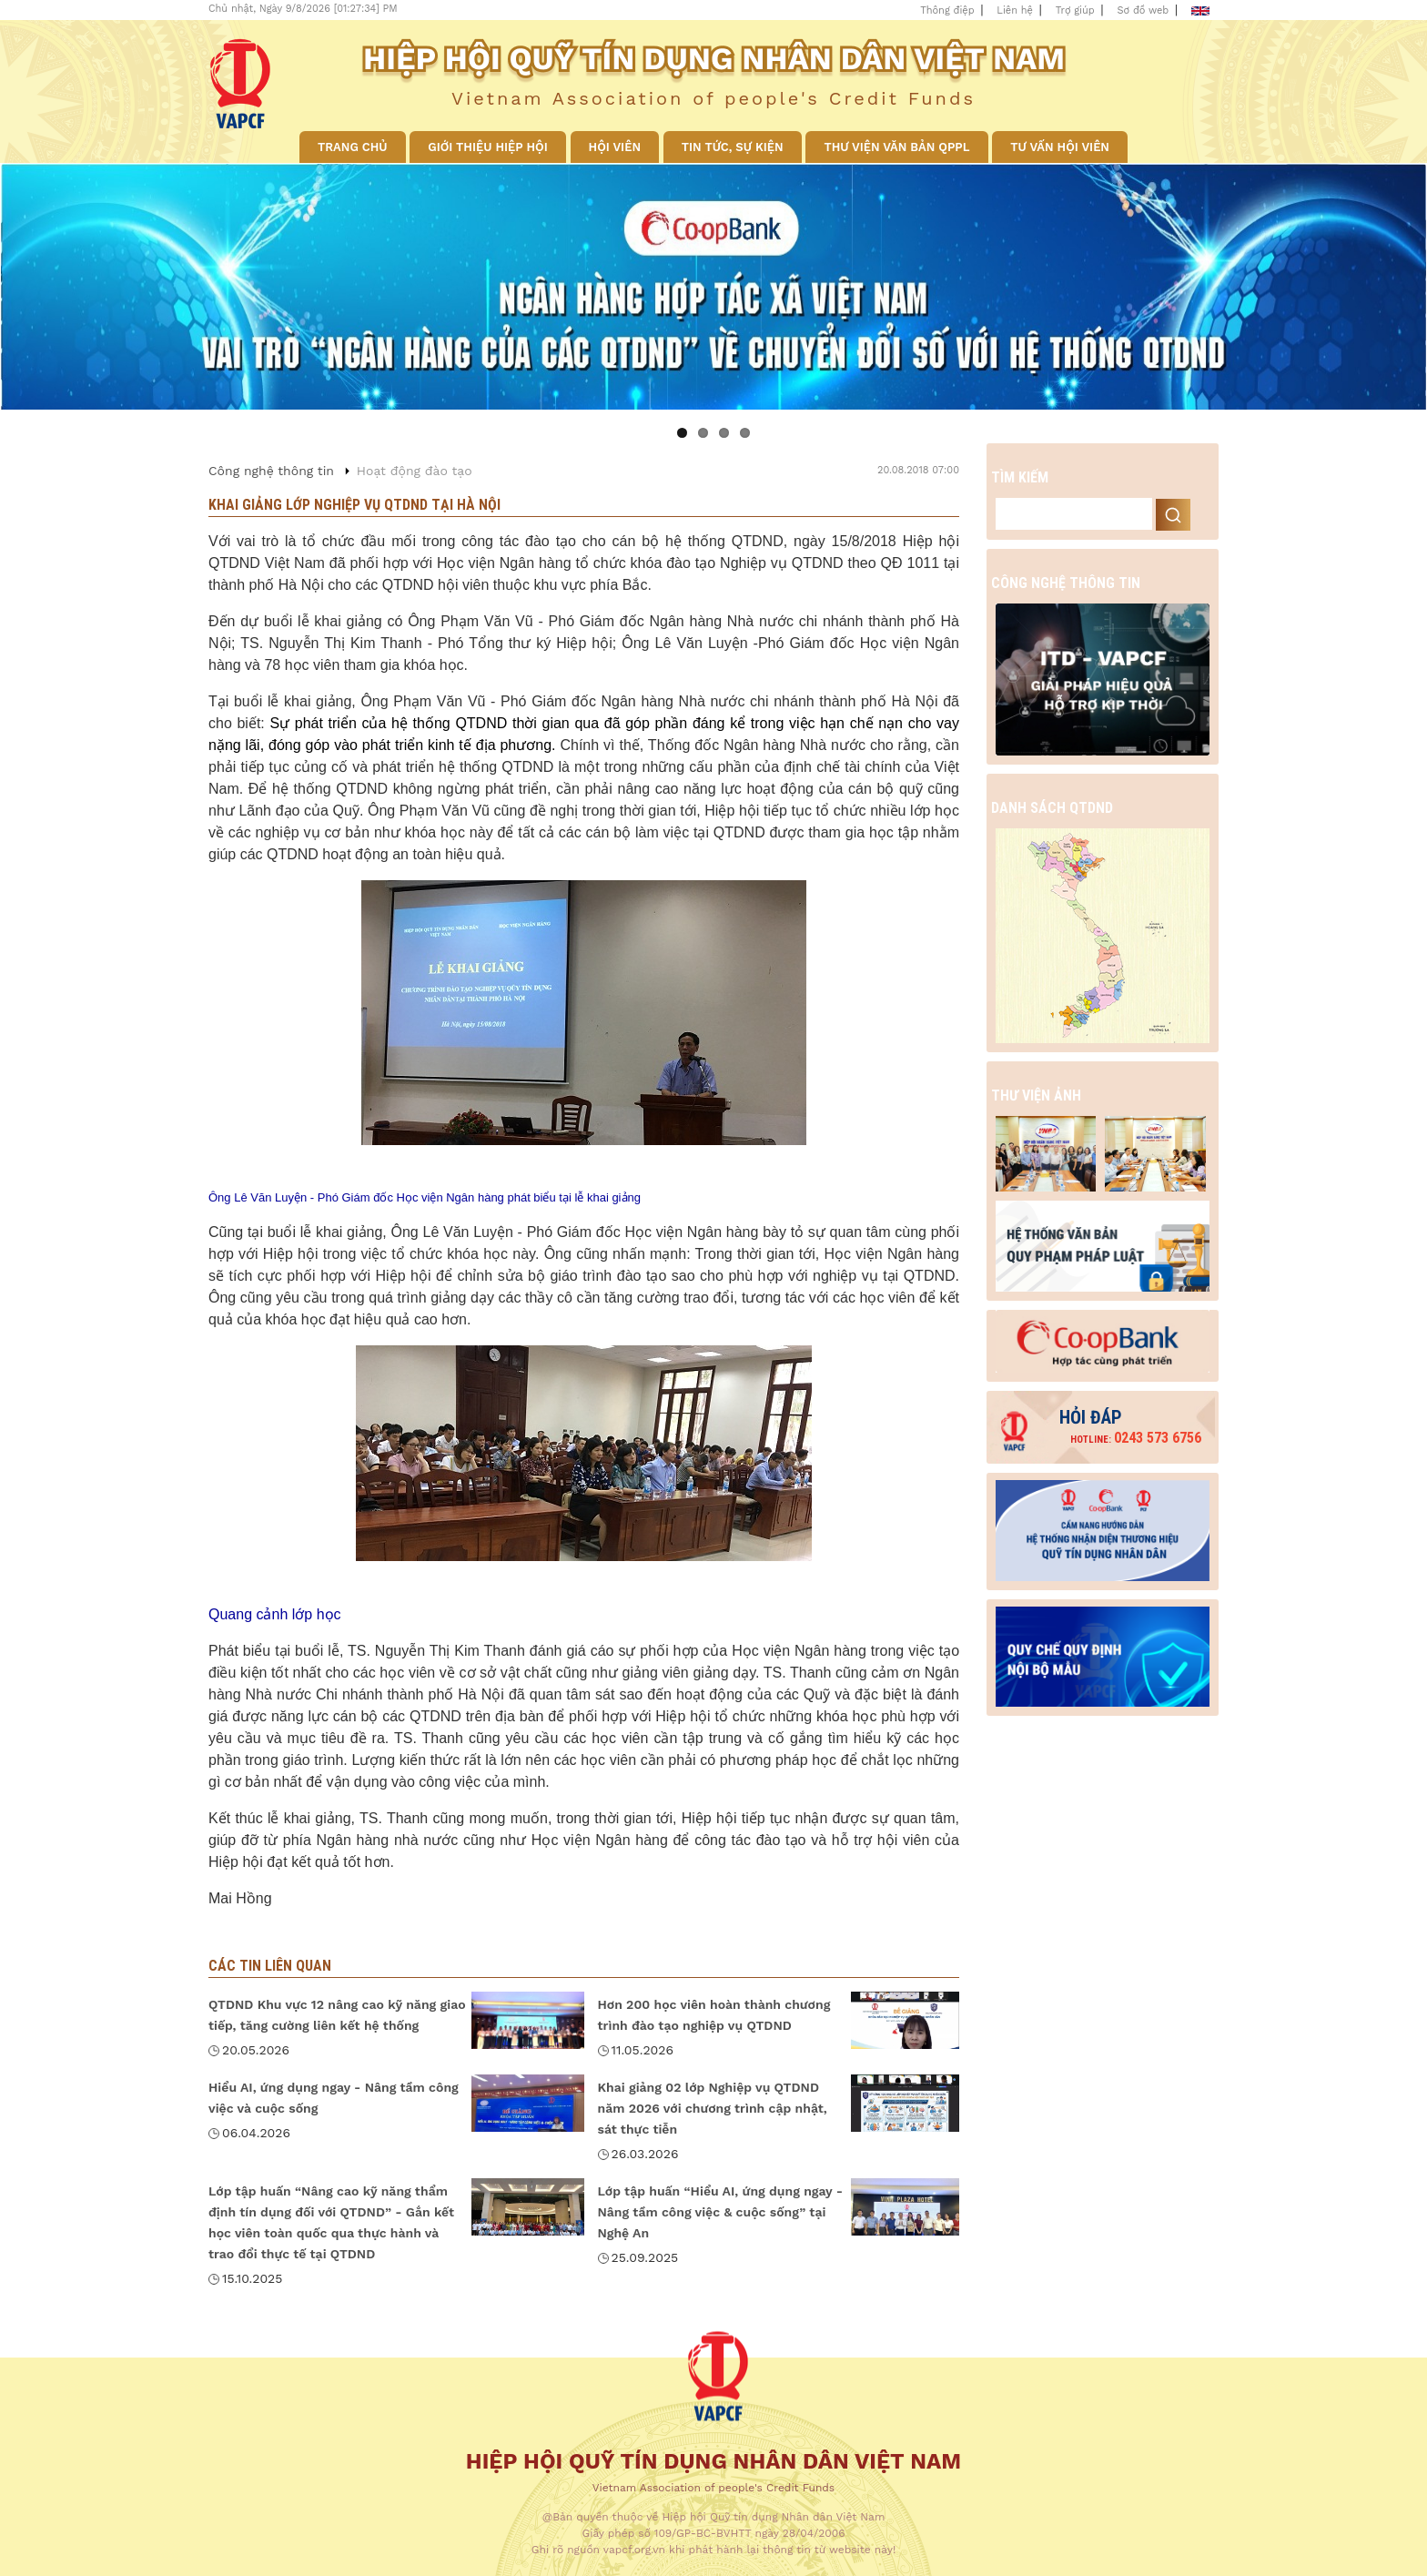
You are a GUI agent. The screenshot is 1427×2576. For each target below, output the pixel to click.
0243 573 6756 (1135, 1437)
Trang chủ (353, 147)
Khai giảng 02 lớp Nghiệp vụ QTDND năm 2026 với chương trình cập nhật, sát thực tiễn (712, 2108)
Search (1173, 515)
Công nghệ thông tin (271, 470)
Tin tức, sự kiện (733, 147)
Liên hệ (1015, 10)
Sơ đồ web (1143, 10)
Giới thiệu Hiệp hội (487, 147)
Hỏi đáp (1090, 1417)
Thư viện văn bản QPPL (896, 147)
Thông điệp (947, 10)
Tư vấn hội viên (1059, 147)
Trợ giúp (1075, 10)
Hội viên (615, 147)
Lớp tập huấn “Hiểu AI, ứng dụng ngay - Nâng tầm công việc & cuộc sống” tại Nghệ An (721, 2212)
